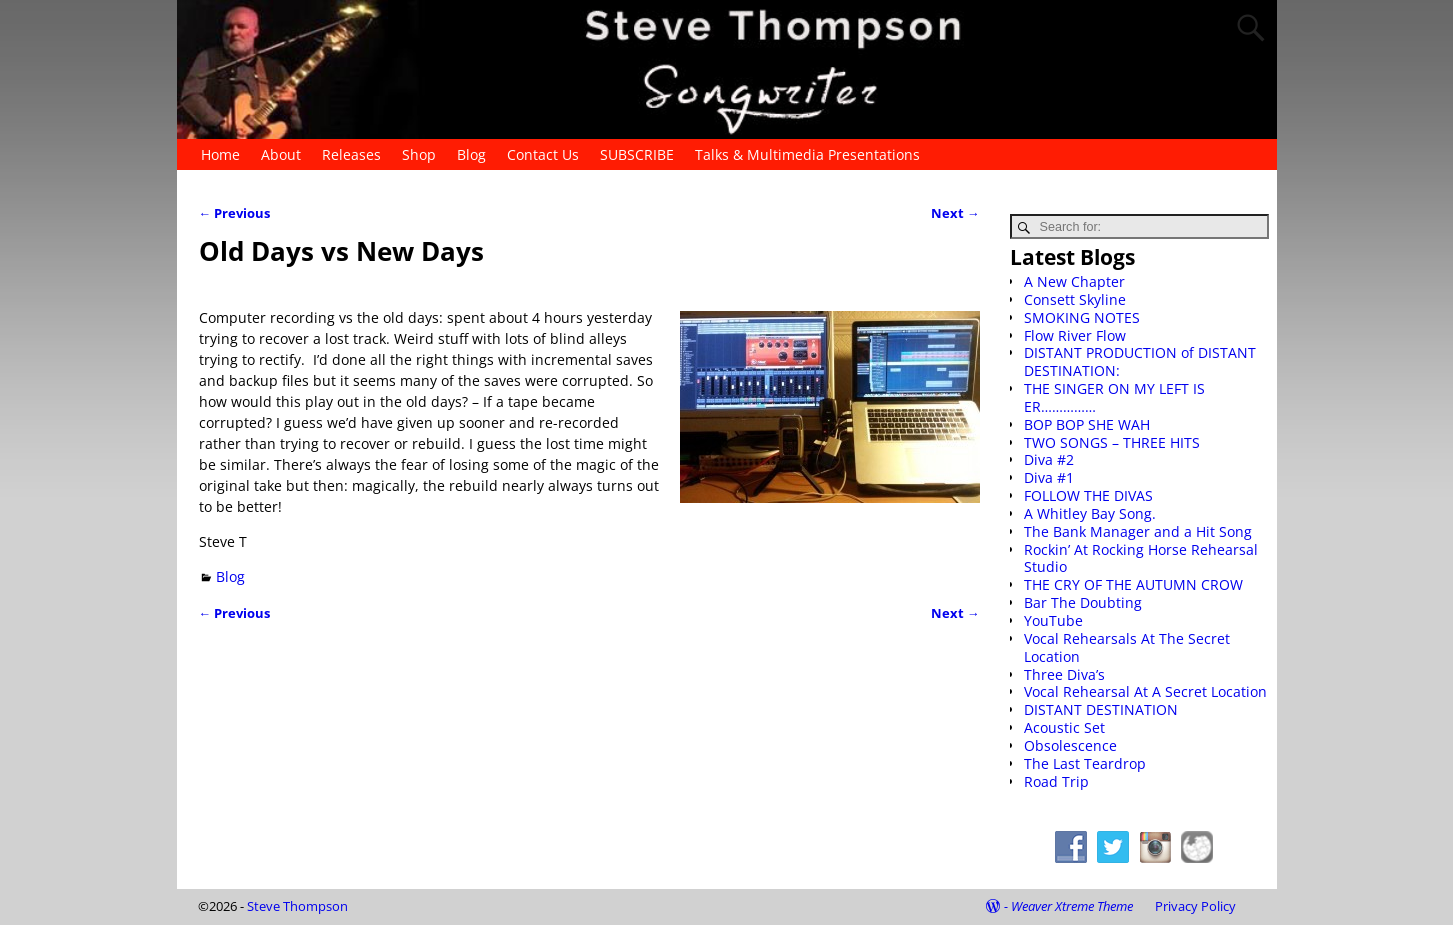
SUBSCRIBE (637, 154)
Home (220, 154)
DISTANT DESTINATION (1101, 709)
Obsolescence (1070, 745)
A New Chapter (1074, 281)
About (281, 154)
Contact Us (543, 154)
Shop (419, 154)
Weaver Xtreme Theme (1072, 906)
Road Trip (1056, 781)
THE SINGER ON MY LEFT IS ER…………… (1114, 397)
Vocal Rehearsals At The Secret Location (1127, 647)
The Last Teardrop (1085, 763)
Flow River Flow (1075, 335)
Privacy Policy (1195, 906)
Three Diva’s (1064, 674)
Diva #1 (1049, 477)
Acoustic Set (1064, 727)
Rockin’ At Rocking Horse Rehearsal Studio (1141, 558)
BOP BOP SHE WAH (1087, 424)
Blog (471, 154)
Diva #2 (1049, 459)
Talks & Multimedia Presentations (807, 154)
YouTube (1053, 620)
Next (955, 213)
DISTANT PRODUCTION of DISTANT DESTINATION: (1140, 361)
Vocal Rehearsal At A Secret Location (1145, 691)
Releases (351, 154)
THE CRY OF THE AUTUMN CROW (1133, 584)
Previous (235, 213)
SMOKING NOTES (1082, 317)
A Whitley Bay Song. (1090, 513)
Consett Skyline (1075, 299)
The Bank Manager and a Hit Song (1138, 531)
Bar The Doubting (1083, 602)
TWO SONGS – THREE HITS (1112, 442)
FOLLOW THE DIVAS (1088, 495)
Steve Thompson (297, 906)
